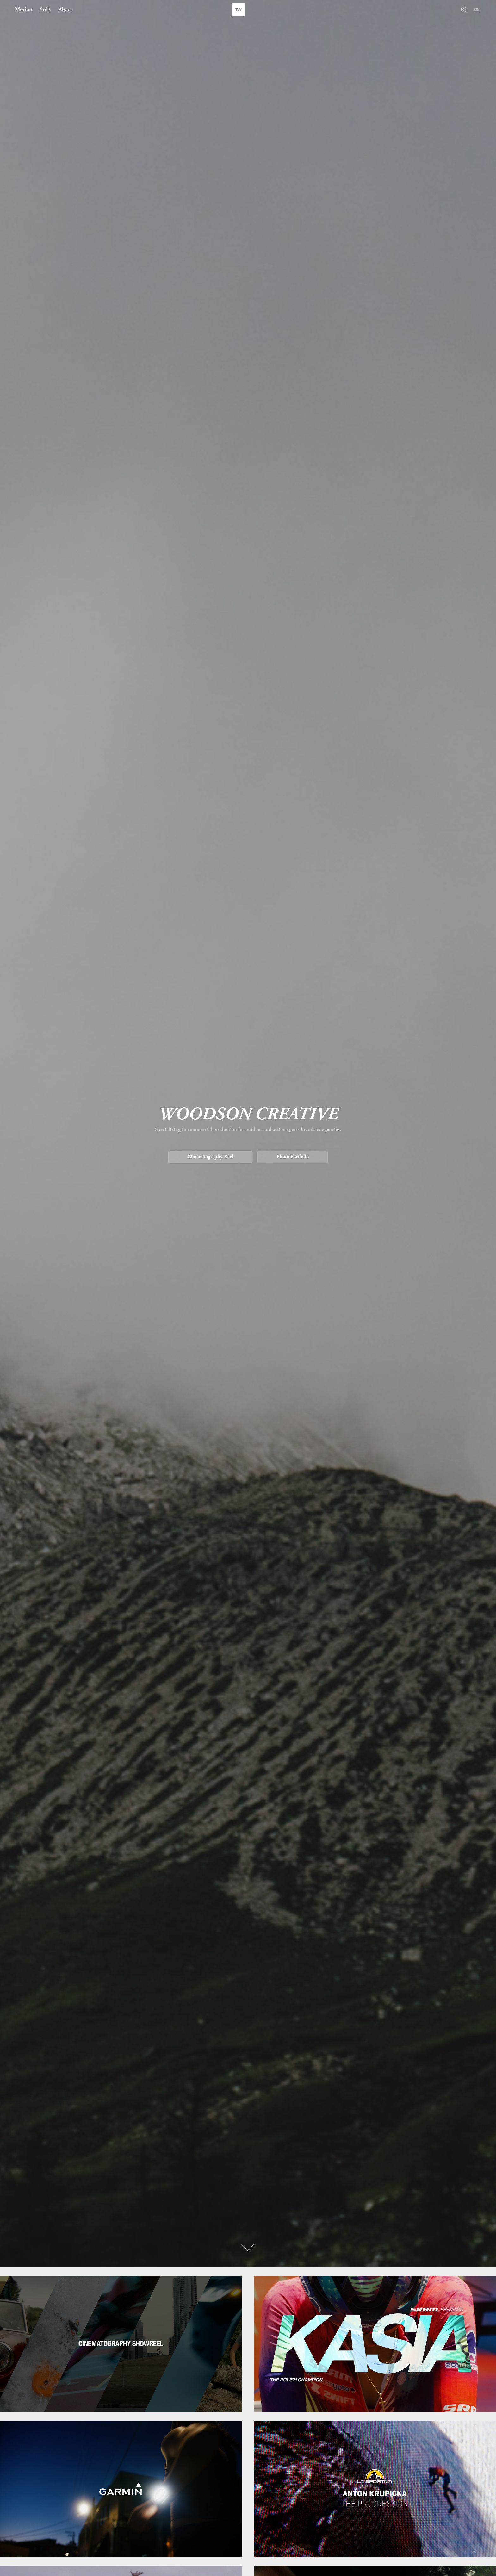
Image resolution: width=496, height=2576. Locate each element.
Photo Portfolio (292, 1157)
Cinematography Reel (210, 1157)
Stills (45, 9)
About (65, 9)
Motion (23, 9)
